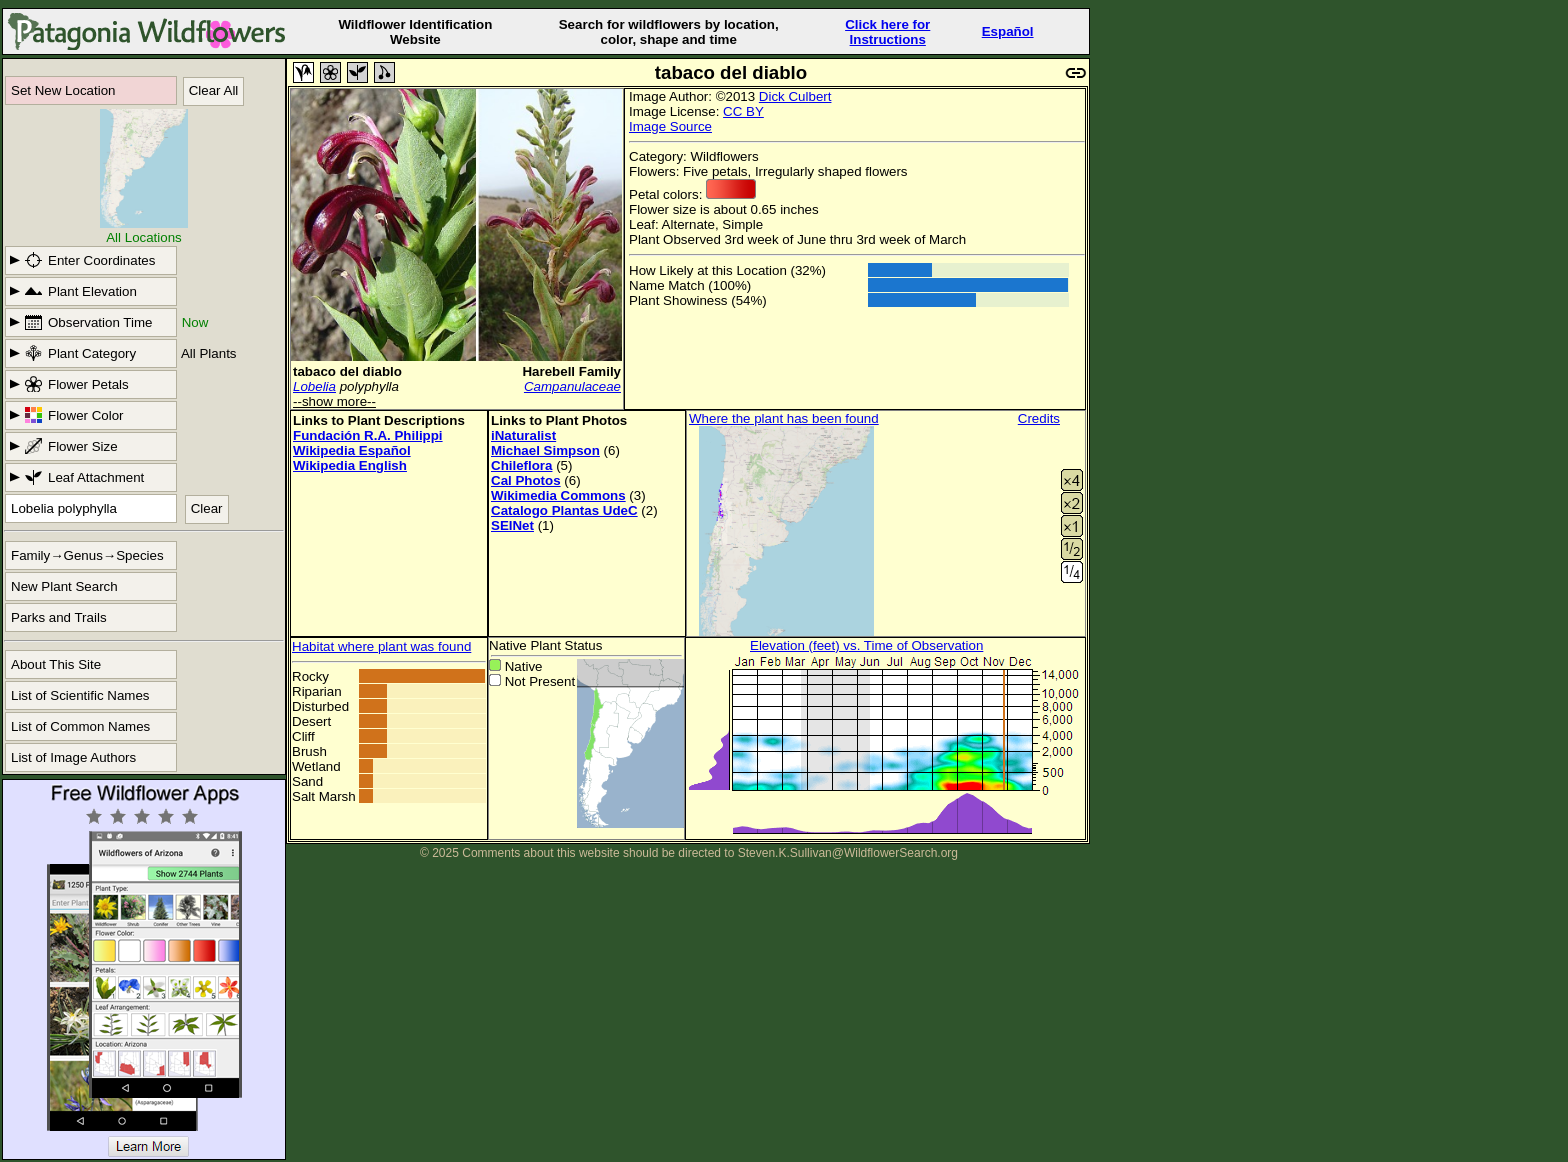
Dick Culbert (795, 96)
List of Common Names (80, 726)
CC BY (743, 111)
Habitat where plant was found (381, 646)
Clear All (214, 90)
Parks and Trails (59, 617)
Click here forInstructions (887, 32)
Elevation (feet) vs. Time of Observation (866, 645)
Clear (207, 508)
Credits (1039, 418)
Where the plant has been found (784, 418)
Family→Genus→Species (87, 555)
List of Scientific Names (80, 695)
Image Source (670, 126)
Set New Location (63, 90)
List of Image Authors (73, 757)
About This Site (56, 664)
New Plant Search (64, 586)
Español (1008, 31)
